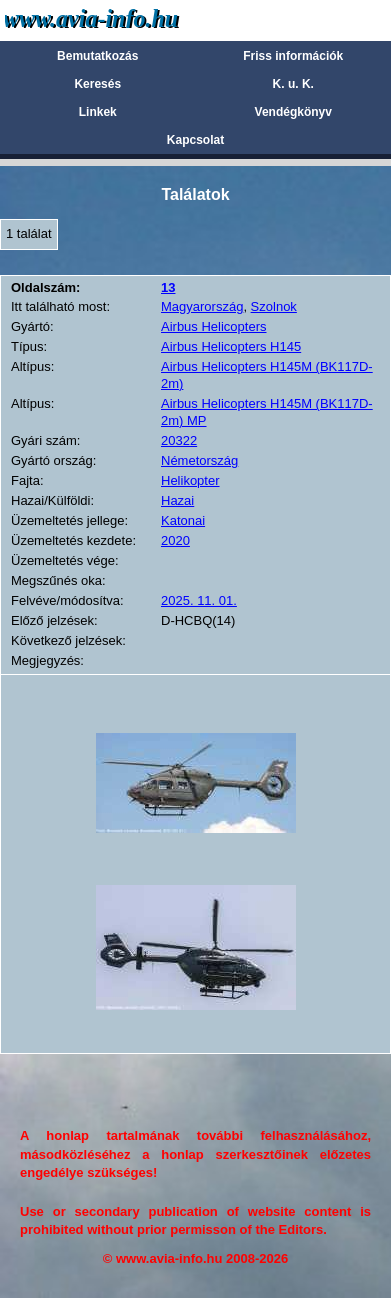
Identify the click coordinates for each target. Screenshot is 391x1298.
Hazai (177, 500)
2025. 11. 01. (199, 600)
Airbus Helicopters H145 (231, 346)
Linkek (98, 112)
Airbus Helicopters (214, 326)
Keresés (97, 84)
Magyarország (202, 306)
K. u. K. (293, 84)
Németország (199, 460)
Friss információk (293, 56)
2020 (175, 540)
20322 (179, 440)
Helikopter (190, 480)
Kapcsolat (195, 140)
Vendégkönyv (293, 112)
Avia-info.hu (126, 19)
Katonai (183, 520)
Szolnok (274, 306)
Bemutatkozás (97, 56)
